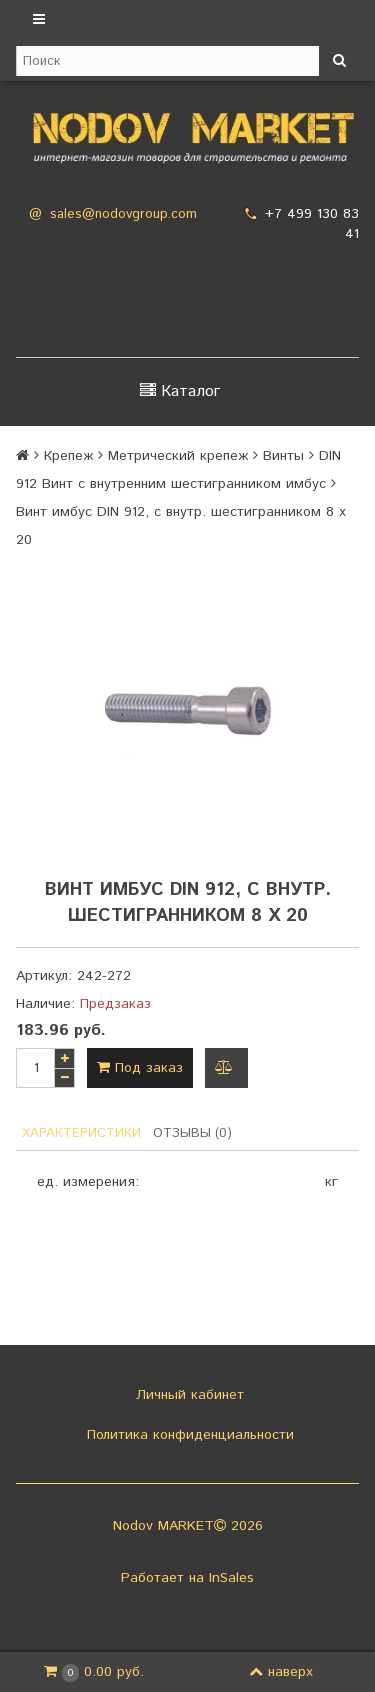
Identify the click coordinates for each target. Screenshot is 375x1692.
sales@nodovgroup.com (123, 214)
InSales (231, 1578)
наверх (281, 1672)
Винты (283, 456)
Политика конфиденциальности (188, 1435)
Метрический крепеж (178, 456)
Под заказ (140, 1068)
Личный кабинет (187, 1395)
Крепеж (68, 456)
